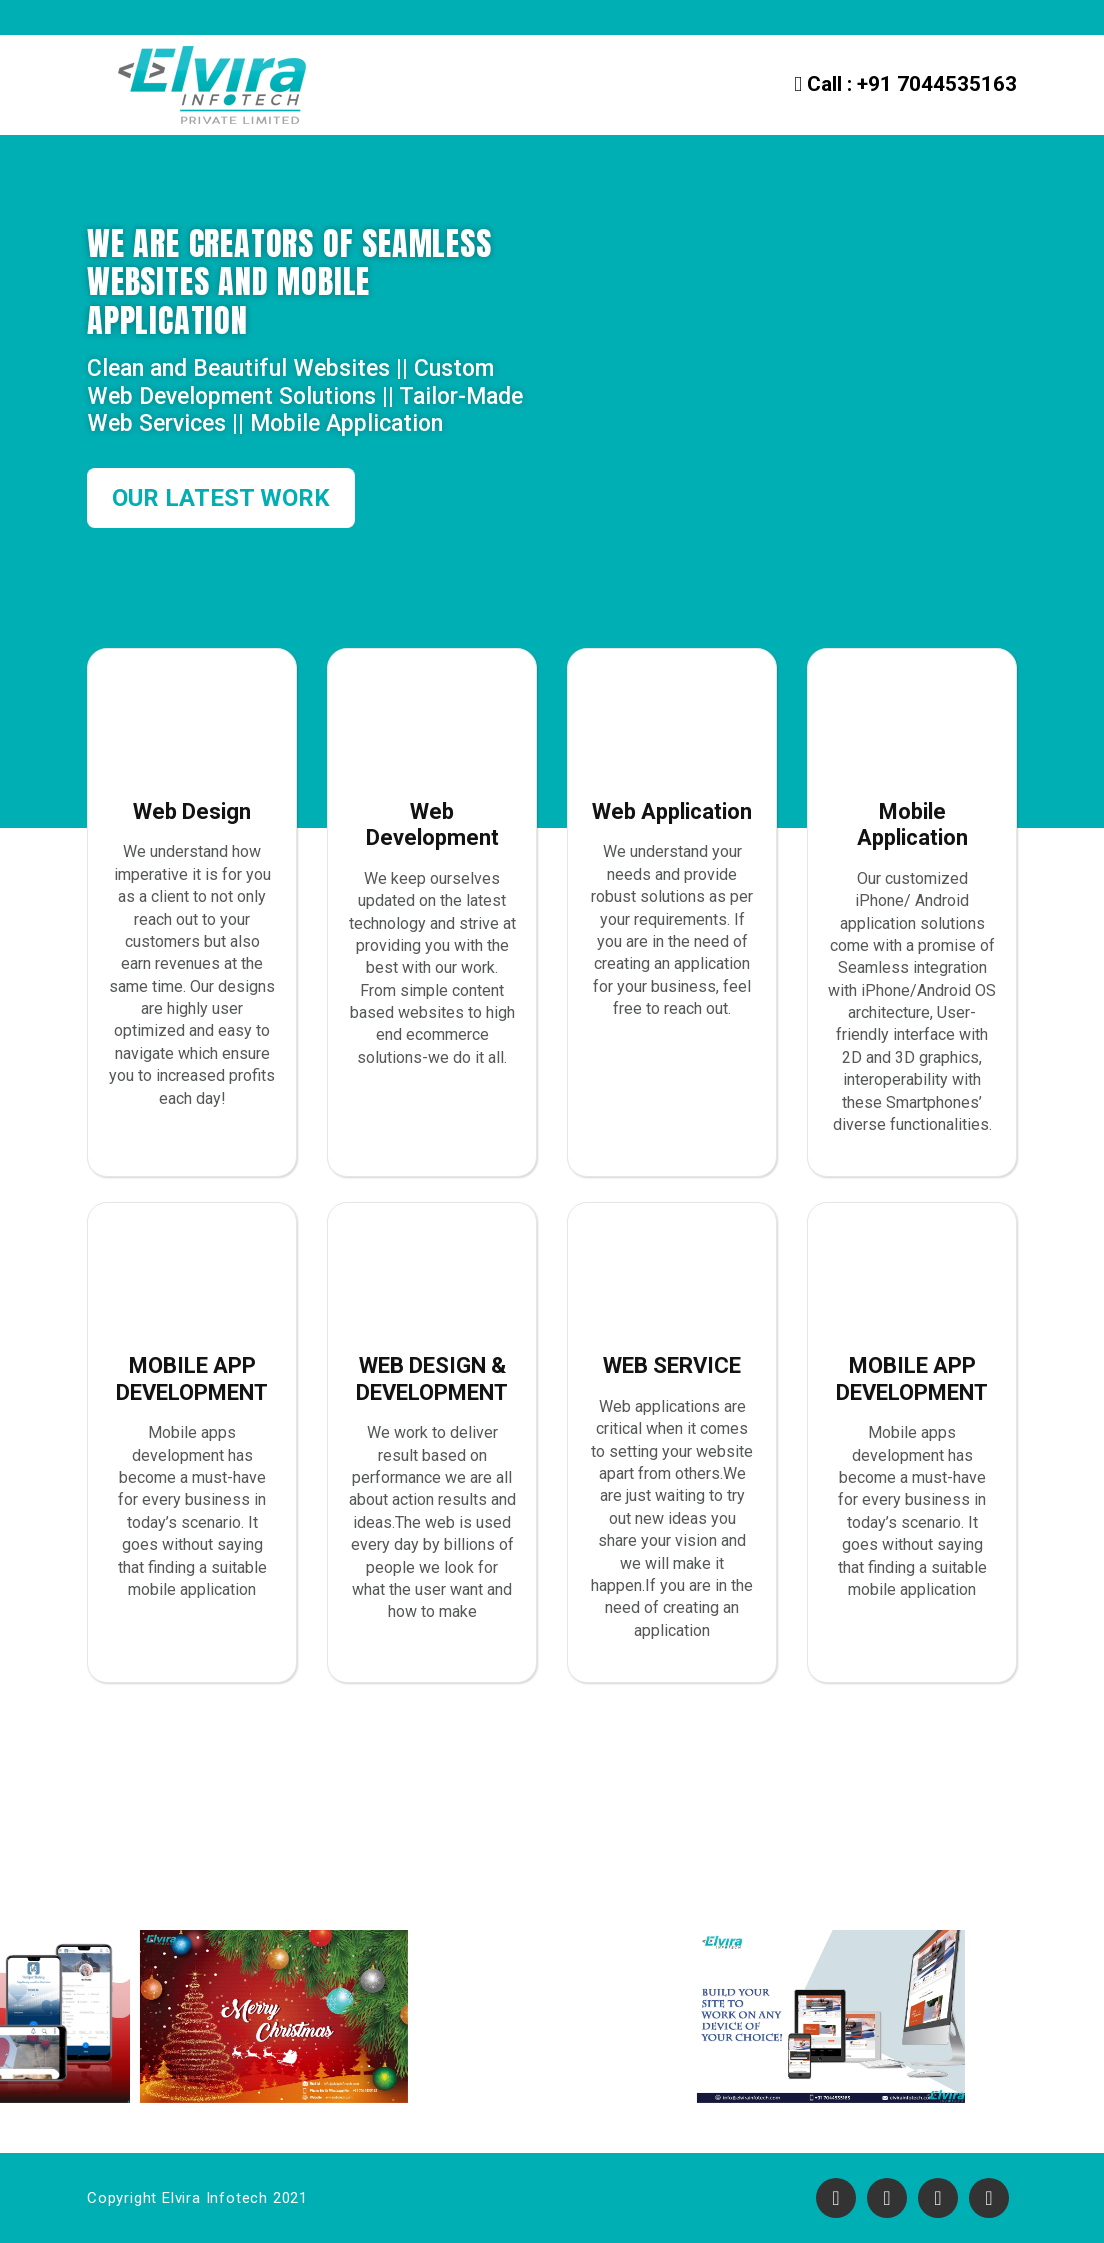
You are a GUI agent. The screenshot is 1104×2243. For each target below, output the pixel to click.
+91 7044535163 (905, 84)
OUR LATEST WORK (221, 498)
